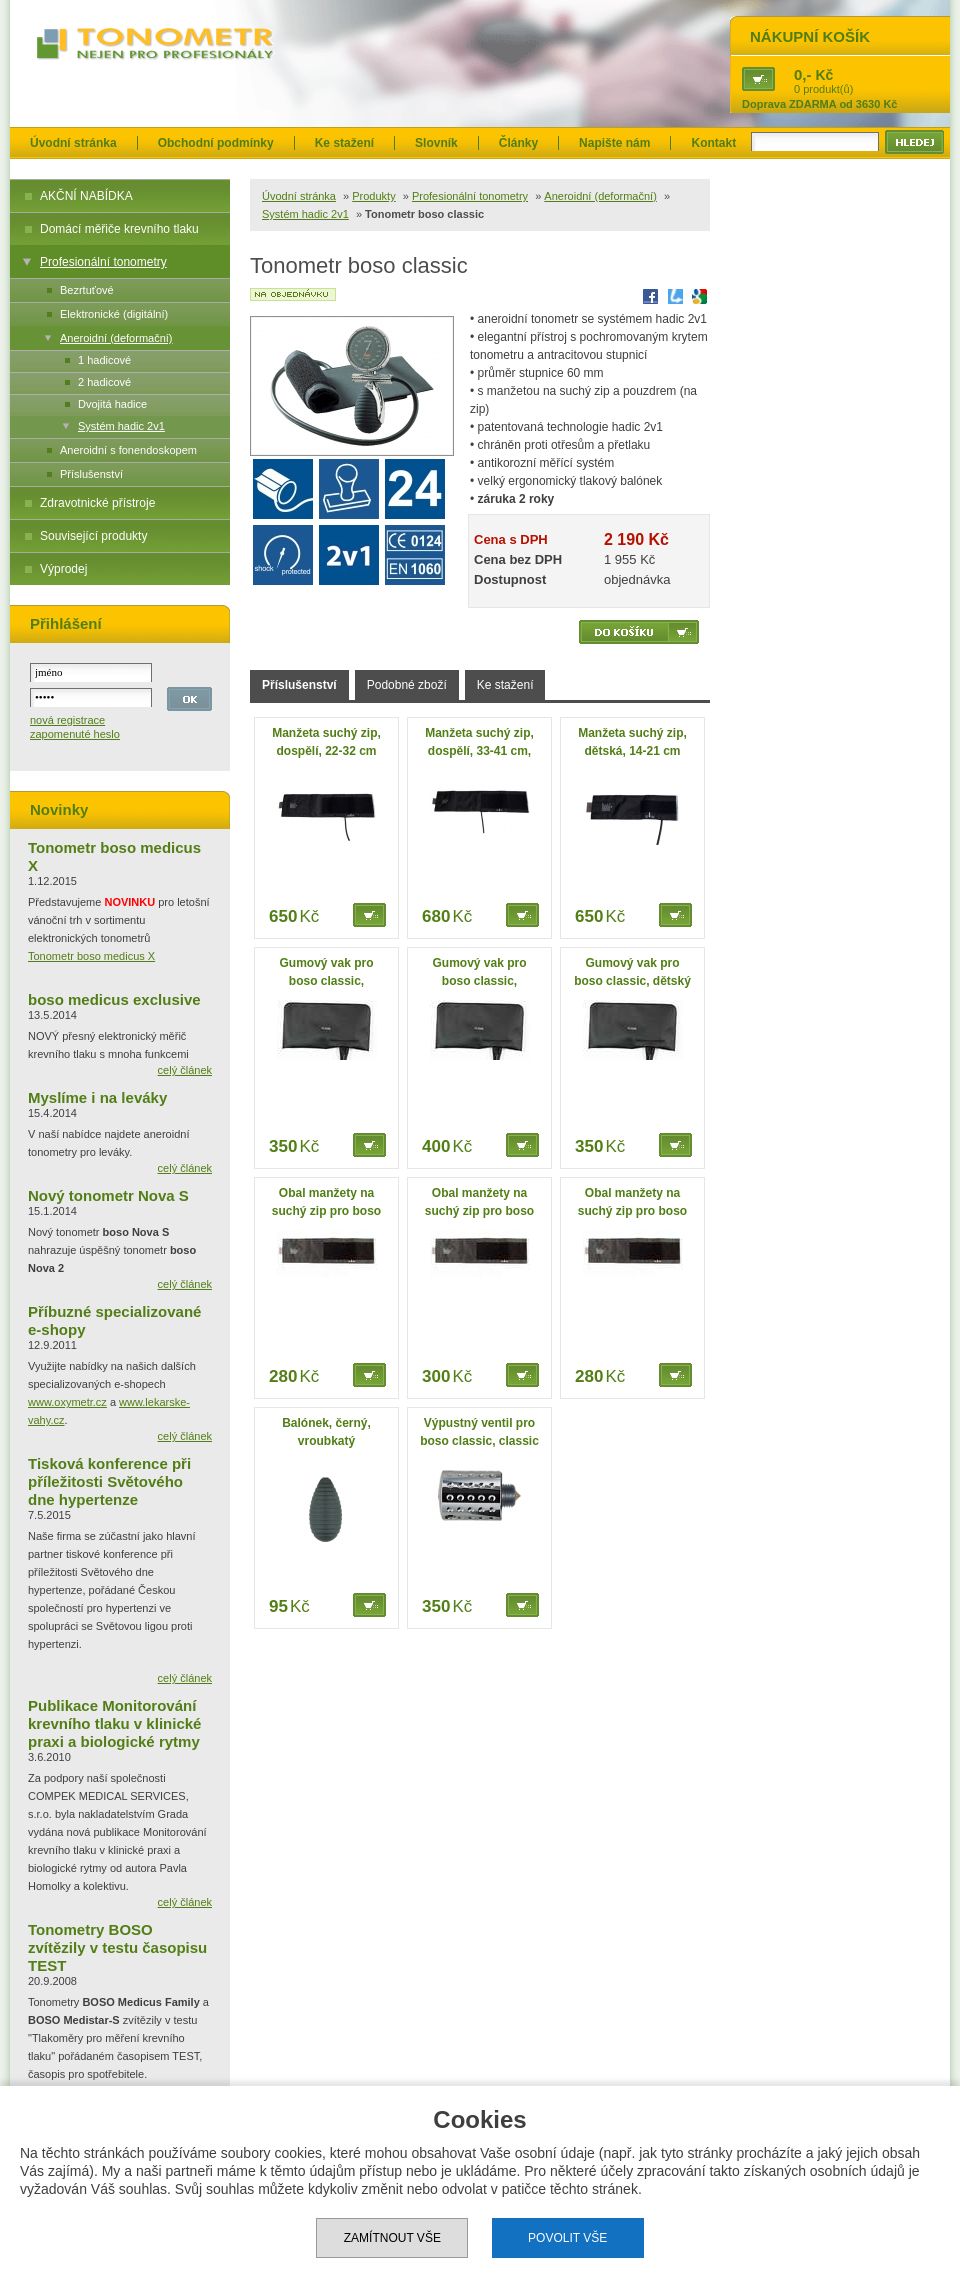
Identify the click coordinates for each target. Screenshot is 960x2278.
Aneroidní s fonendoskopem (128, 450)
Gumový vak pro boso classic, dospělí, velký (479, 981)
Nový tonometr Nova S (108, 1195)
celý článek (185, 1070)
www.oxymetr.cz (67, 1402)
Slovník (436, 143)
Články (518, 143)
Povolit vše (567, 2238)
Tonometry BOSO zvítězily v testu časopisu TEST (117, 1947)
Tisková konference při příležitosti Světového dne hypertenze (109, 1481)
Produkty (373, 196)
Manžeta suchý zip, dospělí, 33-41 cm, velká (479, 751)
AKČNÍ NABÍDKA (86, 196)
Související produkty (93, 536)
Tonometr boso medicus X (91, 956)
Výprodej (63, 569)
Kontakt (713, 143)
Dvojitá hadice (112, 404)
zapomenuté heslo (75, 734)
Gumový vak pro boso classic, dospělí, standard (326, 981)
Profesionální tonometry (103, 262)
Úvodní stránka (73, 143)
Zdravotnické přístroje (97, 503)
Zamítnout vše (392, 2238)
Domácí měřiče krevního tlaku (119, 229)
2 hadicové (104, 382)
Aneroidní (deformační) (116, 338)
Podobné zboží (407, 685)
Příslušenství (91, 474)
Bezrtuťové (87, 290)
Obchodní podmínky (216, 143)
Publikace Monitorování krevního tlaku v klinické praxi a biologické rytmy (114, 1723)
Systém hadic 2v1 (121, 426)
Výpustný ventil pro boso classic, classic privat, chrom (479, 1441)
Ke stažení (344, 143)
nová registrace (67, 720)
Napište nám (614, 143)
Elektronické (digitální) (114, 314)
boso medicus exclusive (114, 999)
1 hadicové (104, 360)
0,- (803, 74)
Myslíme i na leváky (97, 1097)
